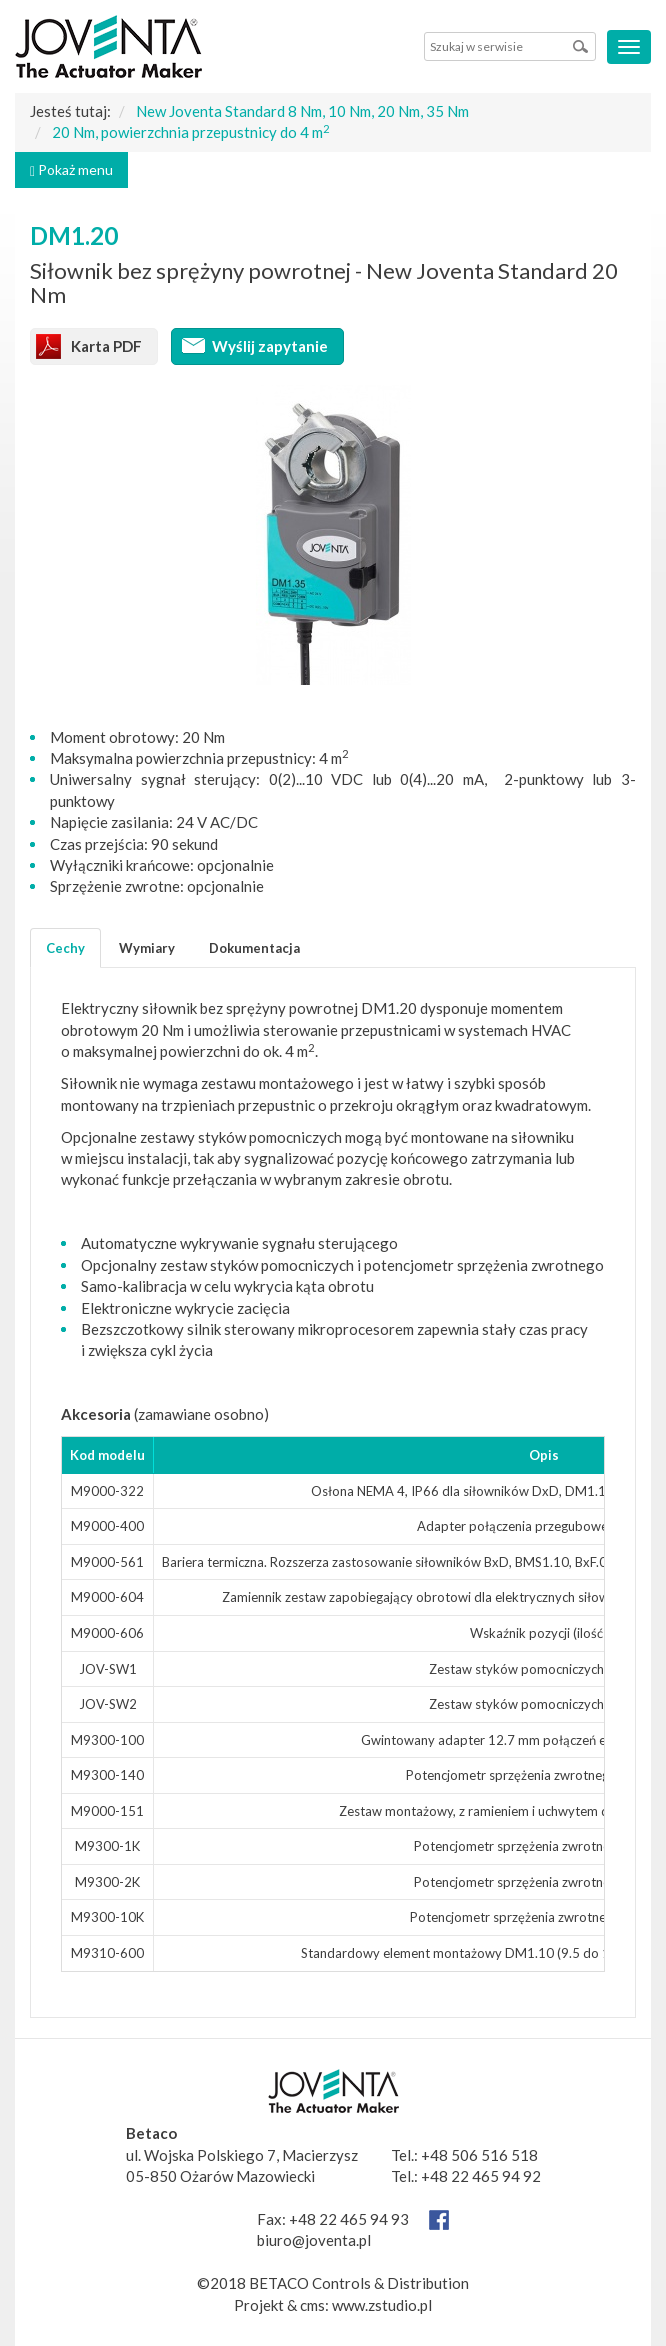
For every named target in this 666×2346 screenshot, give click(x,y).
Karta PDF (106, 346)
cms (312, 2305)
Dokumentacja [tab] (254, 948)
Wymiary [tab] (147, 948)
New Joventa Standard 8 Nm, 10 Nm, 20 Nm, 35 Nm (302, 111)
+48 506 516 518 (479, 2155)
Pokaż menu (71, 170)
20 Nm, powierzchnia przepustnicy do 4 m (191, 132)
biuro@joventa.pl (314, 2240)
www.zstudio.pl (382, 2305)
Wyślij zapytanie (270, 346)
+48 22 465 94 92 (481, 2176)
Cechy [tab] (65, 948)
